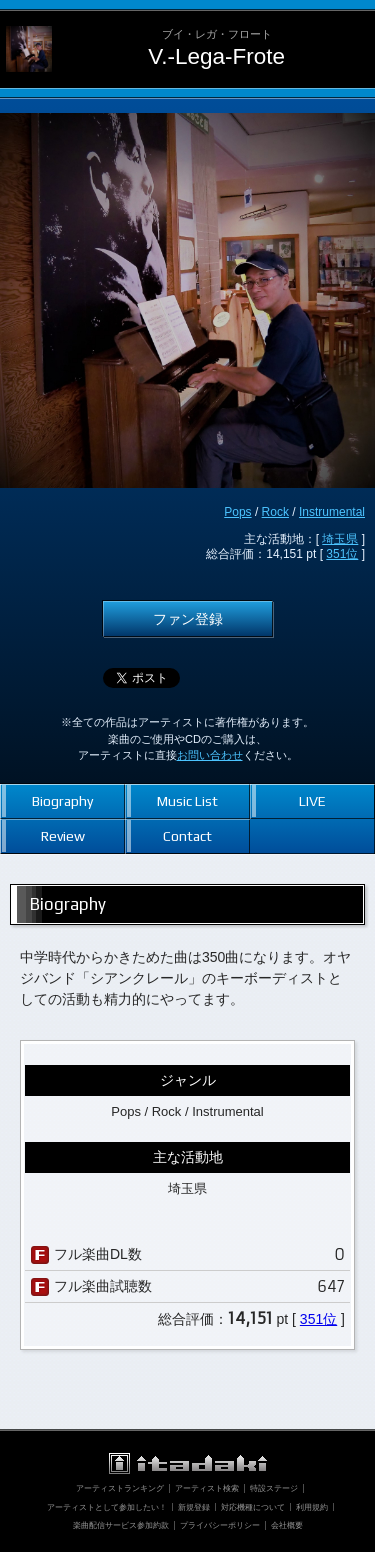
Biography (62, 801)
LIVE (312, 801)
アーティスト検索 (207, 1488)
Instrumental (332, 512)
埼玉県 (340, 539)
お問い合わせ (210, 755)
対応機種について (253, 1507)
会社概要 (287, 1525)
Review (63, 836)
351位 (342, 554)
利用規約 (312, 1507)
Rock (275, 512)
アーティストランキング (120, 1488)
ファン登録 (188, 619)
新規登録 (194, 1507)
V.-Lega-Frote (216, 56)
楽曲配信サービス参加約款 (121, 1525)
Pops (237, 512)
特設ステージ (274, 1488)
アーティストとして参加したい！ (107, 1507)
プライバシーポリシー (220, 1525)
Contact (187, 836)
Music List (187, 801)
